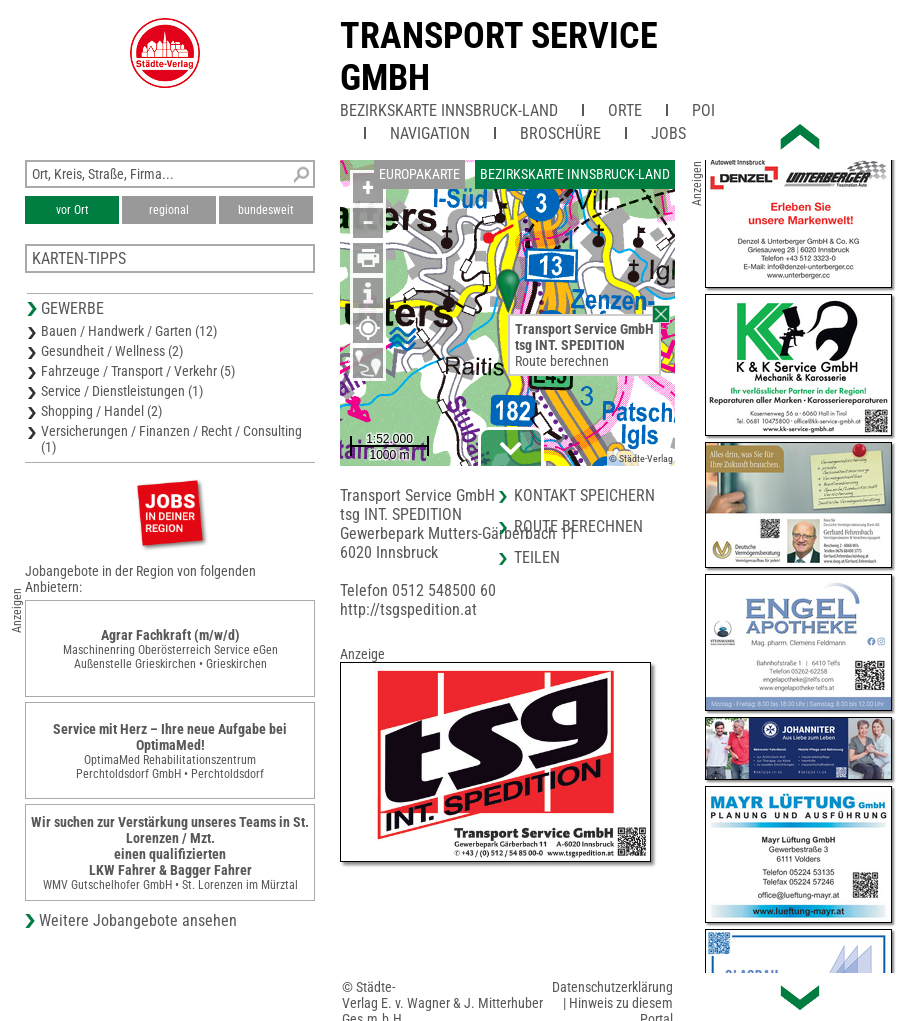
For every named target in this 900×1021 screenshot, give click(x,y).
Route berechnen (562, 361)
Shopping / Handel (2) (101, 411)
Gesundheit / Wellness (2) (112, 351)
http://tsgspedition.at (408, 609)
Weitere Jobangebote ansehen (138, 920)
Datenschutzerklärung (612, 987)
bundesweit (266, 210)
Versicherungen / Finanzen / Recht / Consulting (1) (171, 439)
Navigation (430, 133)
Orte (625, 110)
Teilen (537, 557)
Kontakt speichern (584, 495)
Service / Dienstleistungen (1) (122, 391)
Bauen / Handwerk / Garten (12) (129, 331)
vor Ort (72, 210)
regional (169, 210)
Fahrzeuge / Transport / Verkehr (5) (138, 371)
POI (703, 110)
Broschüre (560, 133)
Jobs (668, 133)
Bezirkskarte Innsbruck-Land (449, 110)
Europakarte (419, 174)
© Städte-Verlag (641, 458)
